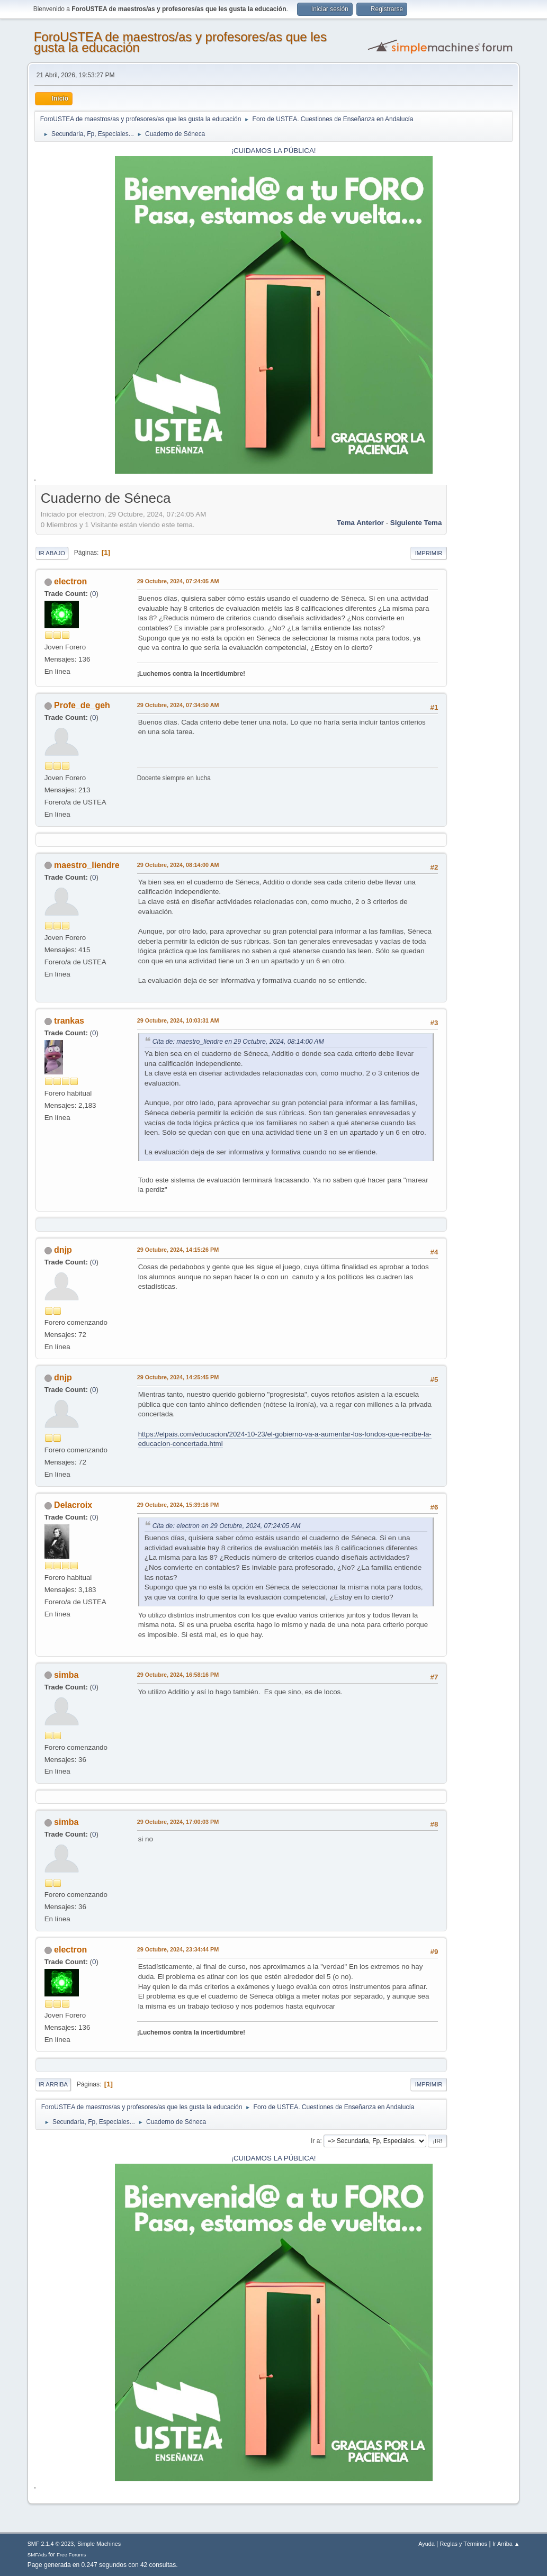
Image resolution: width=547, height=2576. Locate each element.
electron (70, 581)
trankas (69, 1020)
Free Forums (71, 2554)
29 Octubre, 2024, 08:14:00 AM (178, 865)
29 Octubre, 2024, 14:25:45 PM (178, 1377)
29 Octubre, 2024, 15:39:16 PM (178, 1505)
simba (66, 1674)
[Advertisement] (480, 647)
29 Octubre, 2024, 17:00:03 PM (178, 1822)
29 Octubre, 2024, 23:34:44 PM (178, 1949)
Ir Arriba (53, 2084)
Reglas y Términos (463, 2544)
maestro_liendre (87, 865)
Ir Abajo (52, 553)
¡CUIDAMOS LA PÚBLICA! (273, 151)
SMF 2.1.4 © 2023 (51, 2544)
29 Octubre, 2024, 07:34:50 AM (178, 705)
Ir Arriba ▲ (505, 2544)
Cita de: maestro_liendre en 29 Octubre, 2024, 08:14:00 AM (238, 1041)
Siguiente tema (416, 523)
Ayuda (426, 2544)
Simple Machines (99, 2544)
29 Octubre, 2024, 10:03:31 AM (178, 1020)
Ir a (315, 2141)
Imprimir (429, 553)
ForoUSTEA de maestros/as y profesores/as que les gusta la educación (180, 42)
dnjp (63, 1249)
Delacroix (73, 1505)
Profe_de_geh (82, 705)
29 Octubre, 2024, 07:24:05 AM (178, 581)
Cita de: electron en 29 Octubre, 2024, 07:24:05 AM (227, 1526)
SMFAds (37, 2554)
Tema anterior (360, 523)
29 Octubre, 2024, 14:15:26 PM (178, 1249)
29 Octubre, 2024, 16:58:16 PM (178, 1674)
